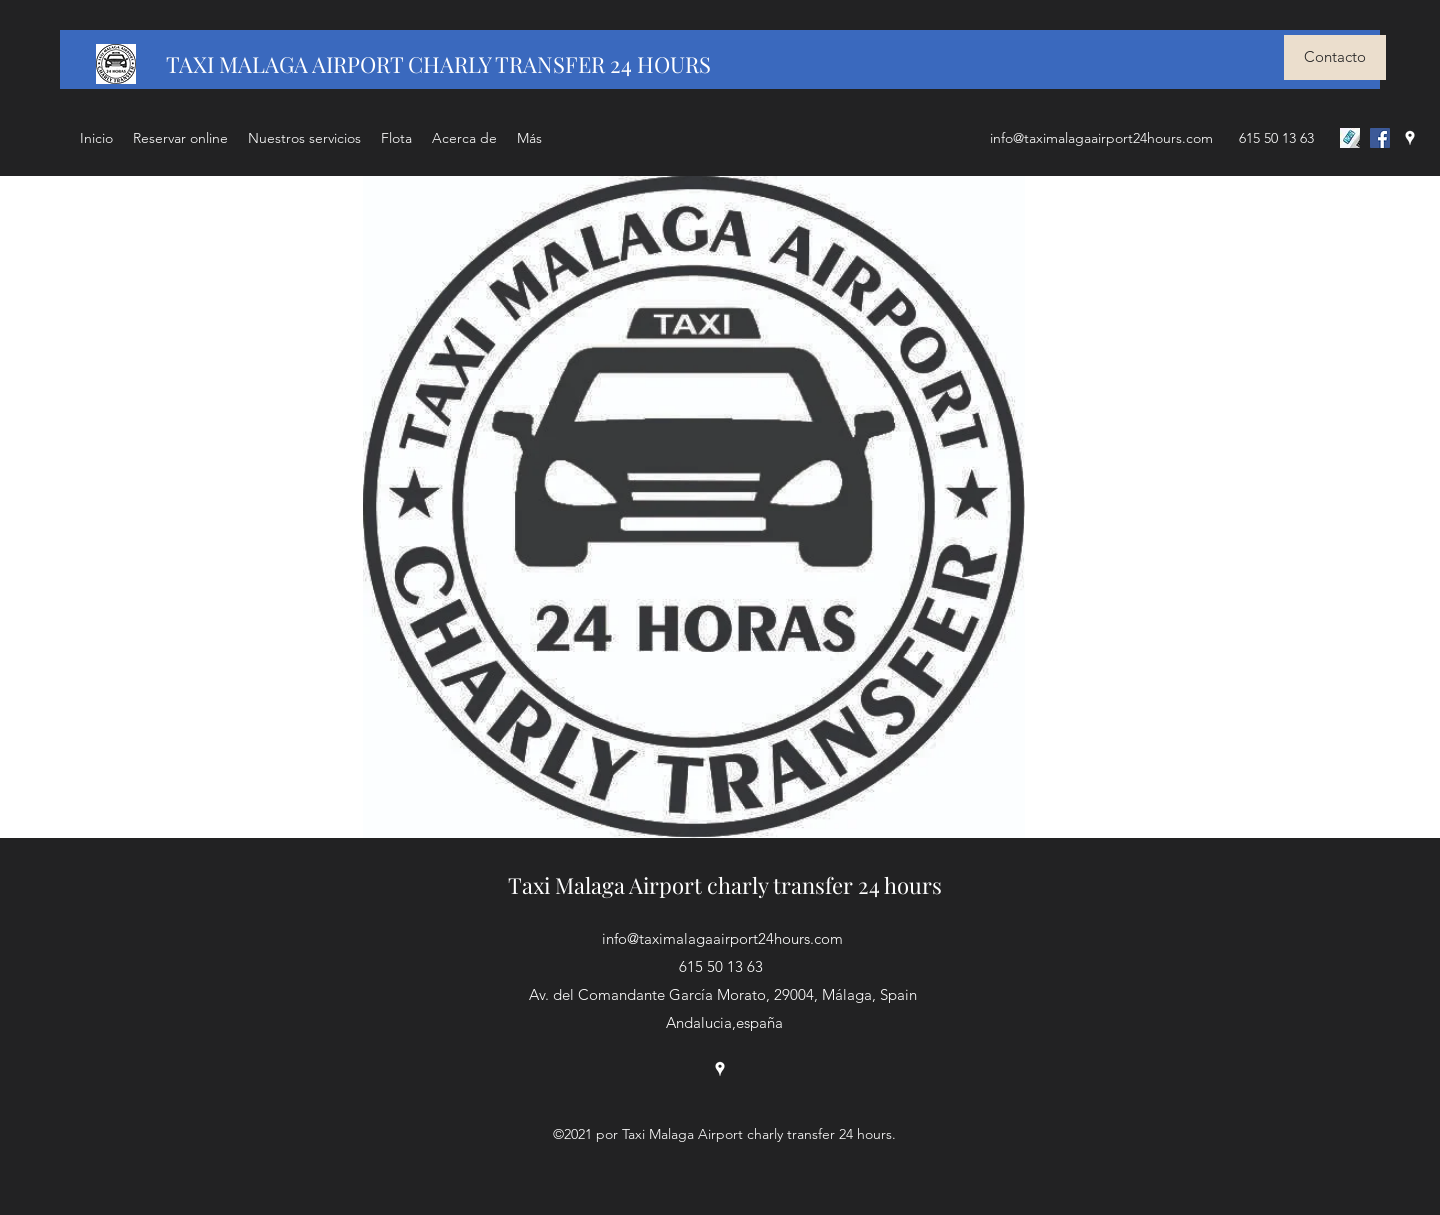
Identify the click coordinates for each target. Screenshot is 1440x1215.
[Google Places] (1410, 138)
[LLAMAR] (1350, 138)
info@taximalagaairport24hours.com (1101, 138)
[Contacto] (1335, 57)
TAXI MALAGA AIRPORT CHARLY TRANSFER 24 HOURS (438, 64)
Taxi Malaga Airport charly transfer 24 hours (725, 885)
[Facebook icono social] (1380, 138)
